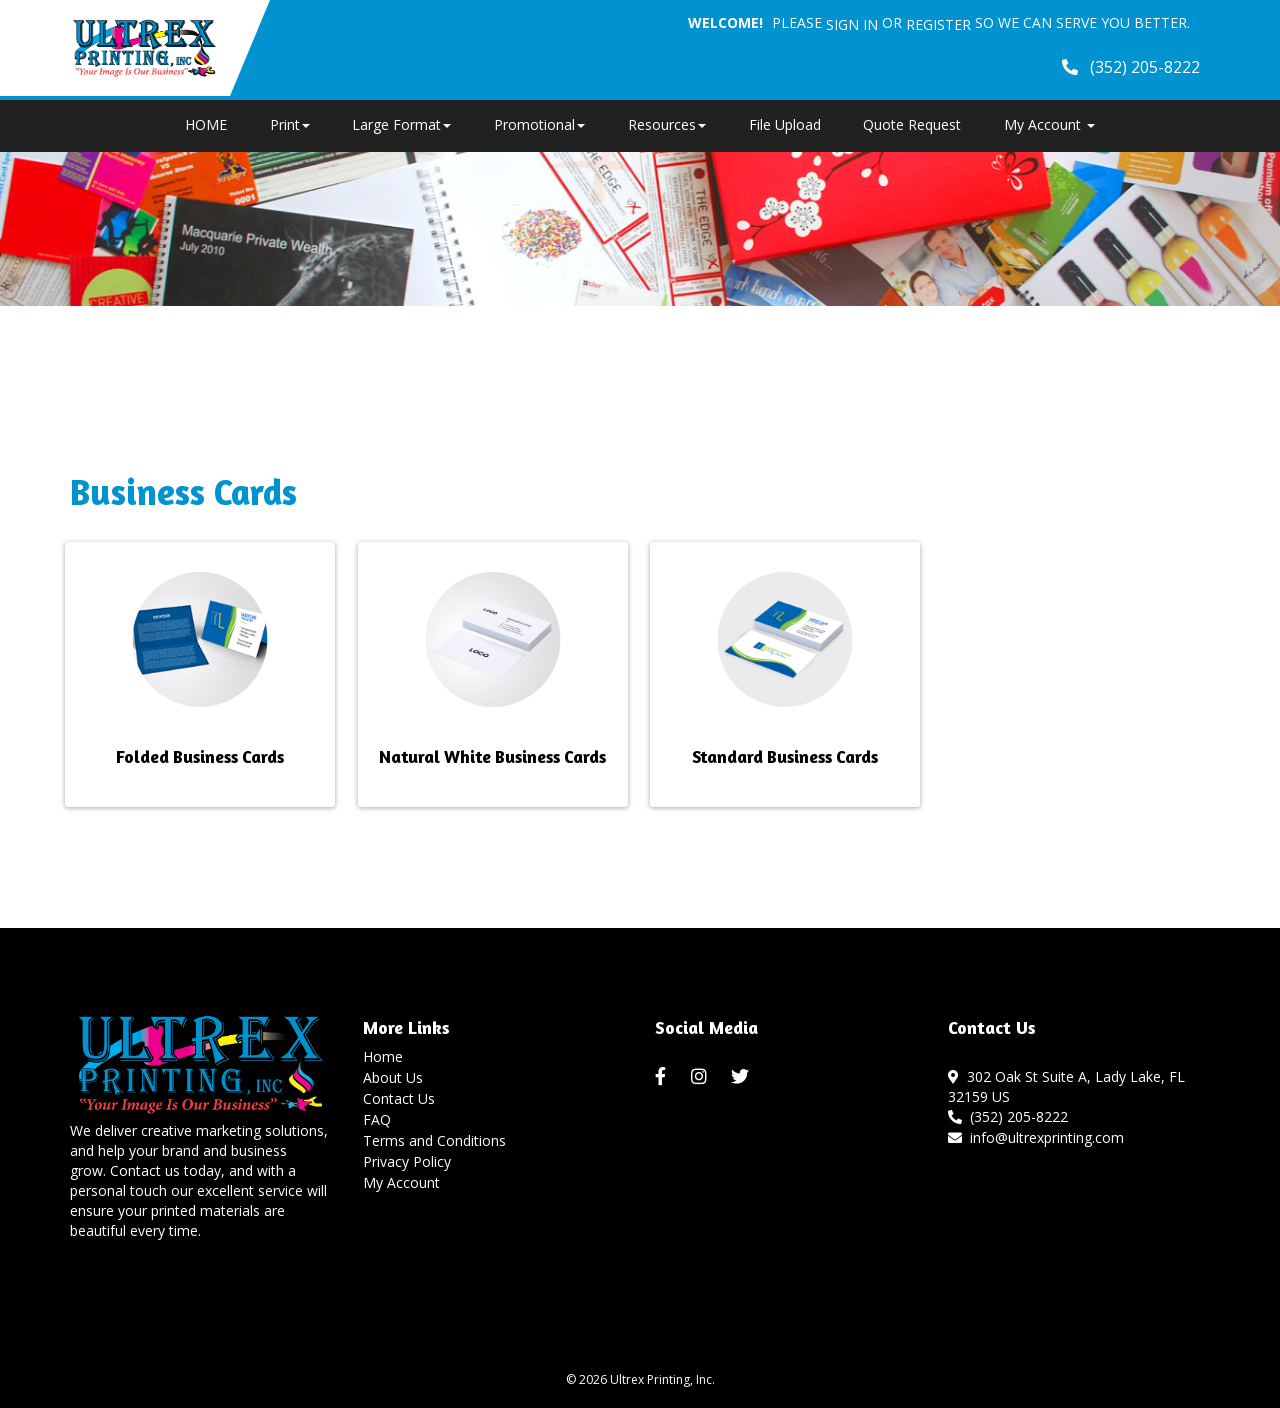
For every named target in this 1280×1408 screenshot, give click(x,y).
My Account (401, 1182)
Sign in (852, 24)
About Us (393, 1077)
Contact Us (399, 1098)
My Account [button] (1049, 124)
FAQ (377, 1119)
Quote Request (912, 124)
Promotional (539, 124)
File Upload (785, 124)
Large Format (401, 124)
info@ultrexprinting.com (1036, 1137)
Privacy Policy (407, 1161)
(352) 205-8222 (1008, 1116)
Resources (667, 124)
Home (383, 1056)
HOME (206, 124)
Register (938, 24)
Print (290, 124)
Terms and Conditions (434, 1140)
